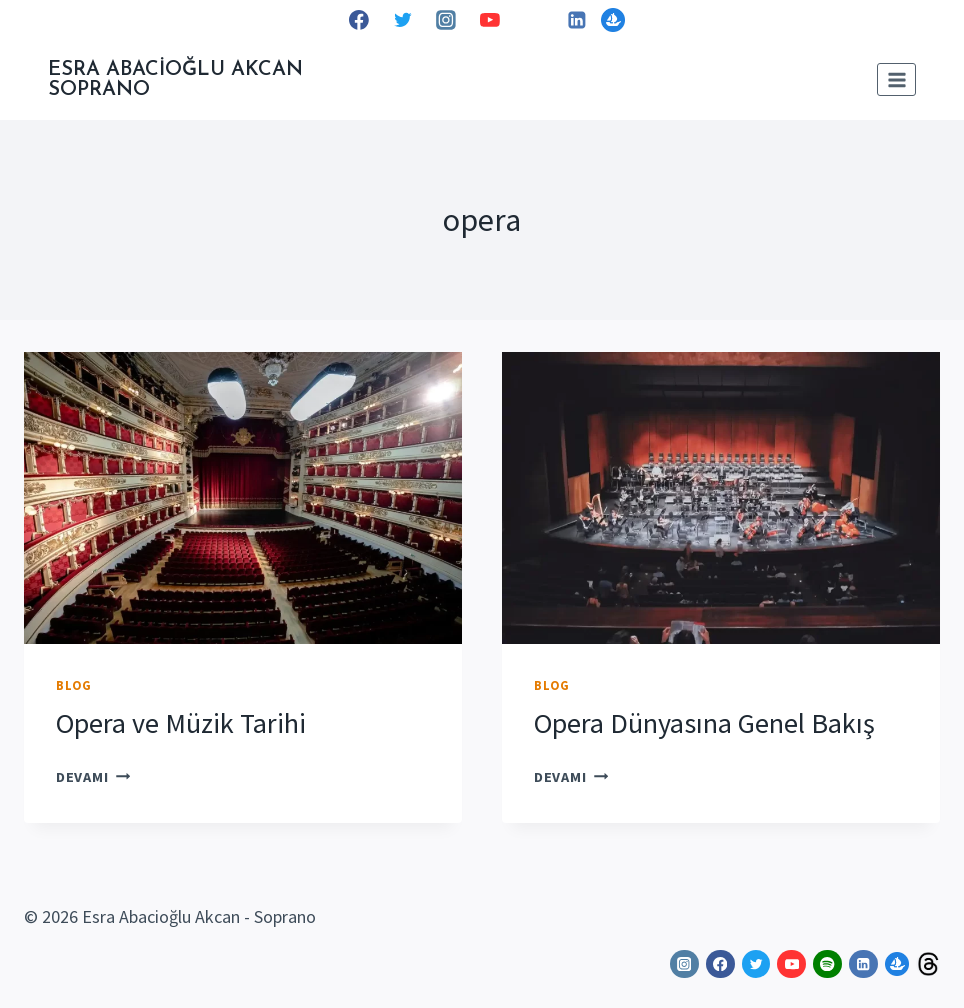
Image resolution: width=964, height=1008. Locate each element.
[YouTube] (490, 20)
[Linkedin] (577, 20)
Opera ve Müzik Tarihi (181, 723)
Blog (74, 685)
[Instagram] (446, 20)
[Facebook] (359, 20)
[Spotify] (534, 20)
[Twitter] (403, 20)
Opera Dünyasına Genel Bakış (704, 723)
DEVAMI (93, 777)
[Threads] (928, 964)
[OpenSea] (613, 20)
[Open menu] (896, 79)
